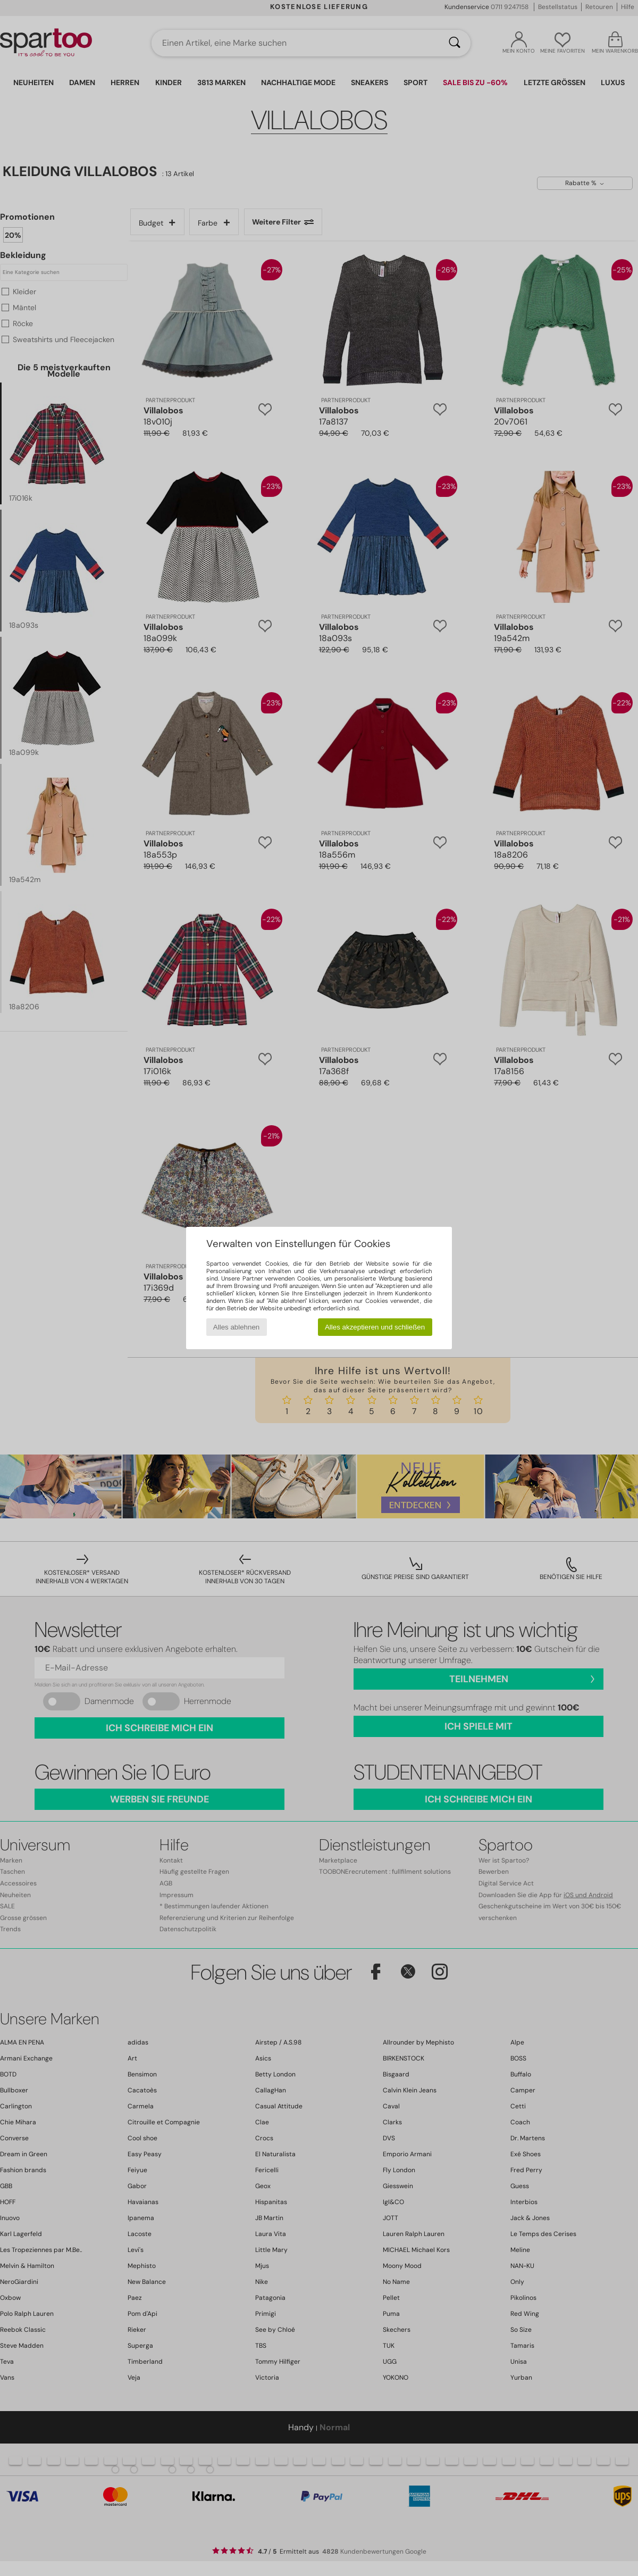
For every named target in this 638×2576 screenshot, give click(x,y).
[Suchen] (454, 43)
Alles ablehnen (236, 1327)
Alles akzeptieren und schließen (375, 1327)
